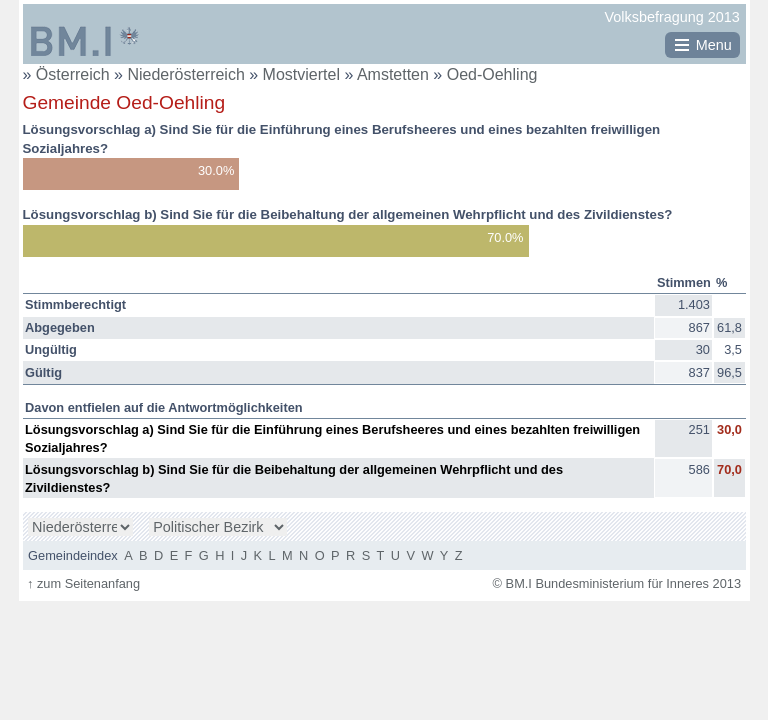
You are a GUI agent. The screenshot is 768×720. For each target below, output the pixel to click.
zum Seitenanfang (83, 583)
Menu (714, 45)
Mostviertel (304, 74)
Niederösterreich (188, 74)
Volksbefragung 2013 (672, 17)
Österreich (73, 74)
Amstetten (395, 74)
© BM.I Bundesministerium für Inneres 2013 (617, 583)
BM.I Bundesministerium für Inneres (85, 41)
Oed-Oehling (492, 74)
